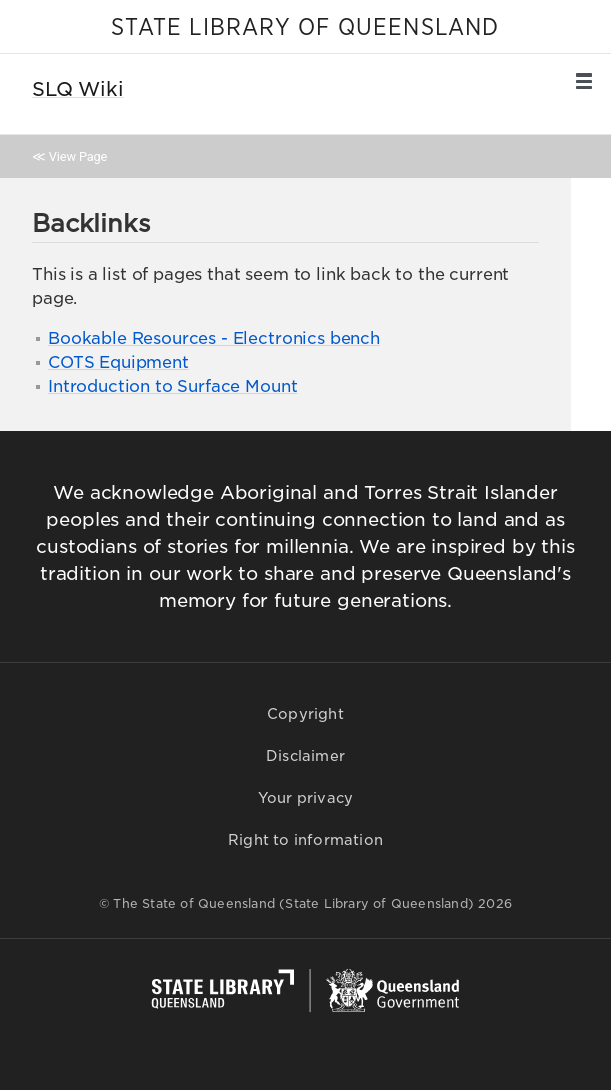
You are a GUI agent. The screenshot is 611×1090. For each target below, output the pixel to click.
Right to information (305, 840)
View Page (78, 156)
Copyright (305, 714)
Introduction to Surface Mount (172, 386)
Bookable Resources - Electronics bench (214, 338)
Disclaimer (305, 756)
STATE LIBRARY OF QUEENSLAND (305, 28)
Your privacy (305, 798)
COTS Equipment (118, 362)
